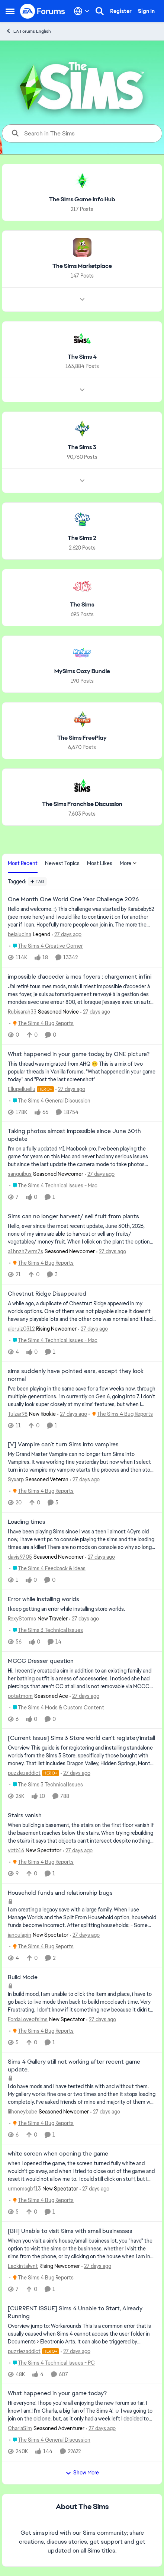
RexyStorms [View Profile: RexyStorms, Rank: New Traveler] (22, 1618)
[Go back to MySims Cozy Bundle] (82, 671)
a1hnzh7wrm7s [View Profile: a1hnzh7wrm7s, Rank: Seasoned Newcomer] (25, 1251)
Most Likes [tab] (99, 863)
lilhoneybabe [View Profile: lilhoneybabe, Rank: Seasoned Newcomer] (22, 2111)
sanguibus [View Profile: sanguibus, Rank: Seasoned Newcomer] (20, 1174)
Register (121, 11)
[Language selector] (82, 11)
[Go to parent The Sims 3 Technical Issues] (46, 1630)
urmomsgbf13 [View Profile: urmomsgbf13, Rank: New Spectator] (24, 2188)
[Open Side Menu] (10, 11)
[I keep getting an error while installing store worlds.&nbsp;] (82, 1609)
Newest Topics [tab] (62, 863)
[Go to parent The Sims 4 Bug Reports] (41, 1023)
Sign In (146, 11)
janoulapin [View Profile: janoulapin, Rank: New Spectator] (19, 1935)
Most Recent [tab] (23, 863)
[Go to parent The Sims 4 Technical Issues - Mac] (53, 1186)
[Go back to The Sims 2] (82, 538)
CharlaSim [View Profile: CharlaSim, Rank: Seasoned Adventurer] (20, 2428)
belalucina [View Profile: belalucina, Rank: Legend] (19, 934)
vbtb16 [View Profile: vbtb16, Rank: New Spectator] (16, 1850)
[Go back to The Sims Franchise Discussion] (82, 804)
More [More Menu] (128, 863)
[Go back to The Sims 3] (82, 447)
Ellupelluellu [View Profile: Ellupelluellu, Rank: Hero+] (21, 1088)
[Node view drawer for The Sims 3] (82, 480)
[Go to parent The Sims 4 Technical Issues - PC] (52, 2363)
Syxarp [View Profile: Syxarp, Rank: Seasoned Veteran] (16, 1479)
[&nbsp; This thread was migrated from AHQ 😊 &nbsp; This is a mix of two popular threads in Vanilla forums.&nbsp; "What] (82, 1071)
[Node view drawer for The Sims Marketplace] (82, 299)
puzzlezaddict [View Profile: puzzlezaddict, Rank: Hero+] (24, 1773)
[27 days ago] (66, 934)
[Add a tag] (37, 881)
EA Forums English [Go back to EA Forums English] (28, 31)
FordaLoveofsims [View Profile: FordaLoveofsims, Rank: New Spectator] (28, 2019)
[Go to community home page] (42, 11)
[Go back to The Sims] (82, 605)
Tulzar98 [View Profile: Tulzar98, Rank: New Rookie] (18, 1413)
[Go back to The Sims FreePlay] (82, 738)
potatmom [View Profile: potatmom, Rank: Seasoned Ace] (20, 1695)
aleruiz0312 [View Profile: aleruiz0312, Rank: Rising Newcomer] (21, 1328)
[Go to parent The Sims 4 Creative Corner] (46, 946)
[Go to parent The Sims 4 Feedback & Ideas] (47, 1568)
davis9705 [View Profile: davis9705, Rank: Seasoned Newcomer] (20, 1556)
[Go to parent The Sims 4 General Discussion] (49, 1100)
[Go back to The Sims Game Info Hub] (82, 200)
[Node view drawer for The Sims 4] (82, 389)
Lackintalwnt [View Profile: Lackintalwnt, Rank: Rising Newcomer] (23, 2266)
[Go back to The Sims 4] (82, 357)
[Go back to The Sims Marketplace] (82, 266)
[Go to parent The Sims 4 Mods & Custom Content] (56, 1707)
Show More (82, 2472)
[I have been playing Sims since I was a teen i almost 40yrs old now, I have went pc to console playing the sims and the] (82, 1539)
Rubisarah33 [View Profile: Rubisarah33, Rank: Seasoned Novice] (22, 1011)
